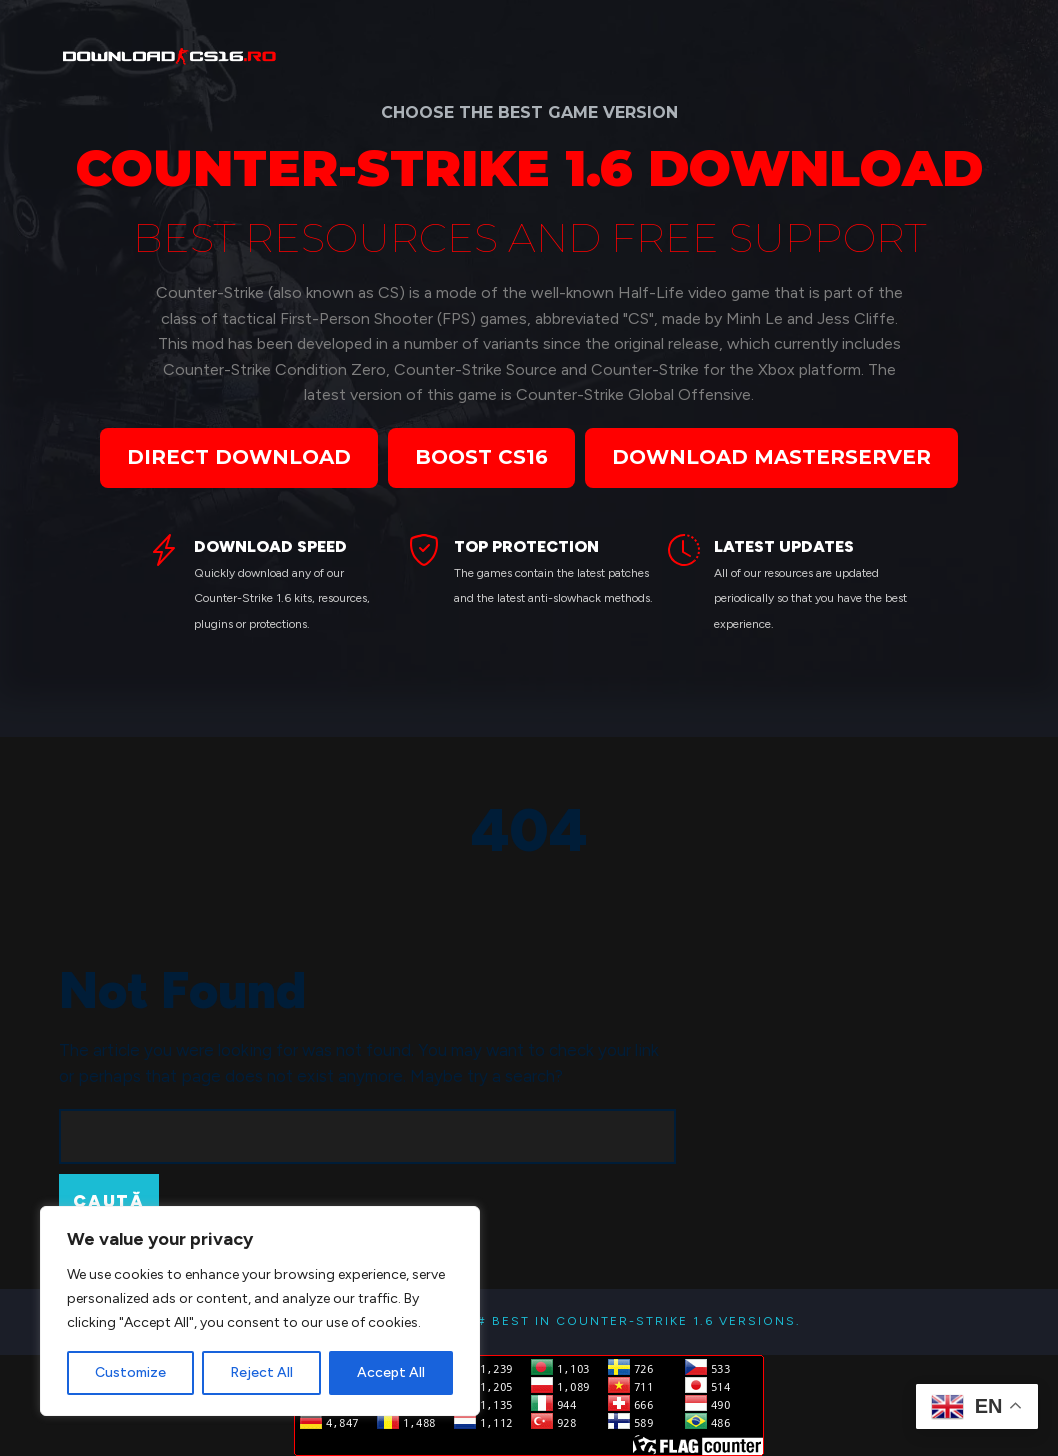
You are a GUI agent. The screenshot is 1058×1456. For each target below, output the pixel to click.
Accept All (391, 1372)
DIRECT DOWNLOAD (239, 457)
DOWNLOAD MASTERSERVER (771, 457)
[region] (260, 1311)
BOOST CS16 (481, 457)
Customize (130, 1372)
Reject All (261, 1372)
